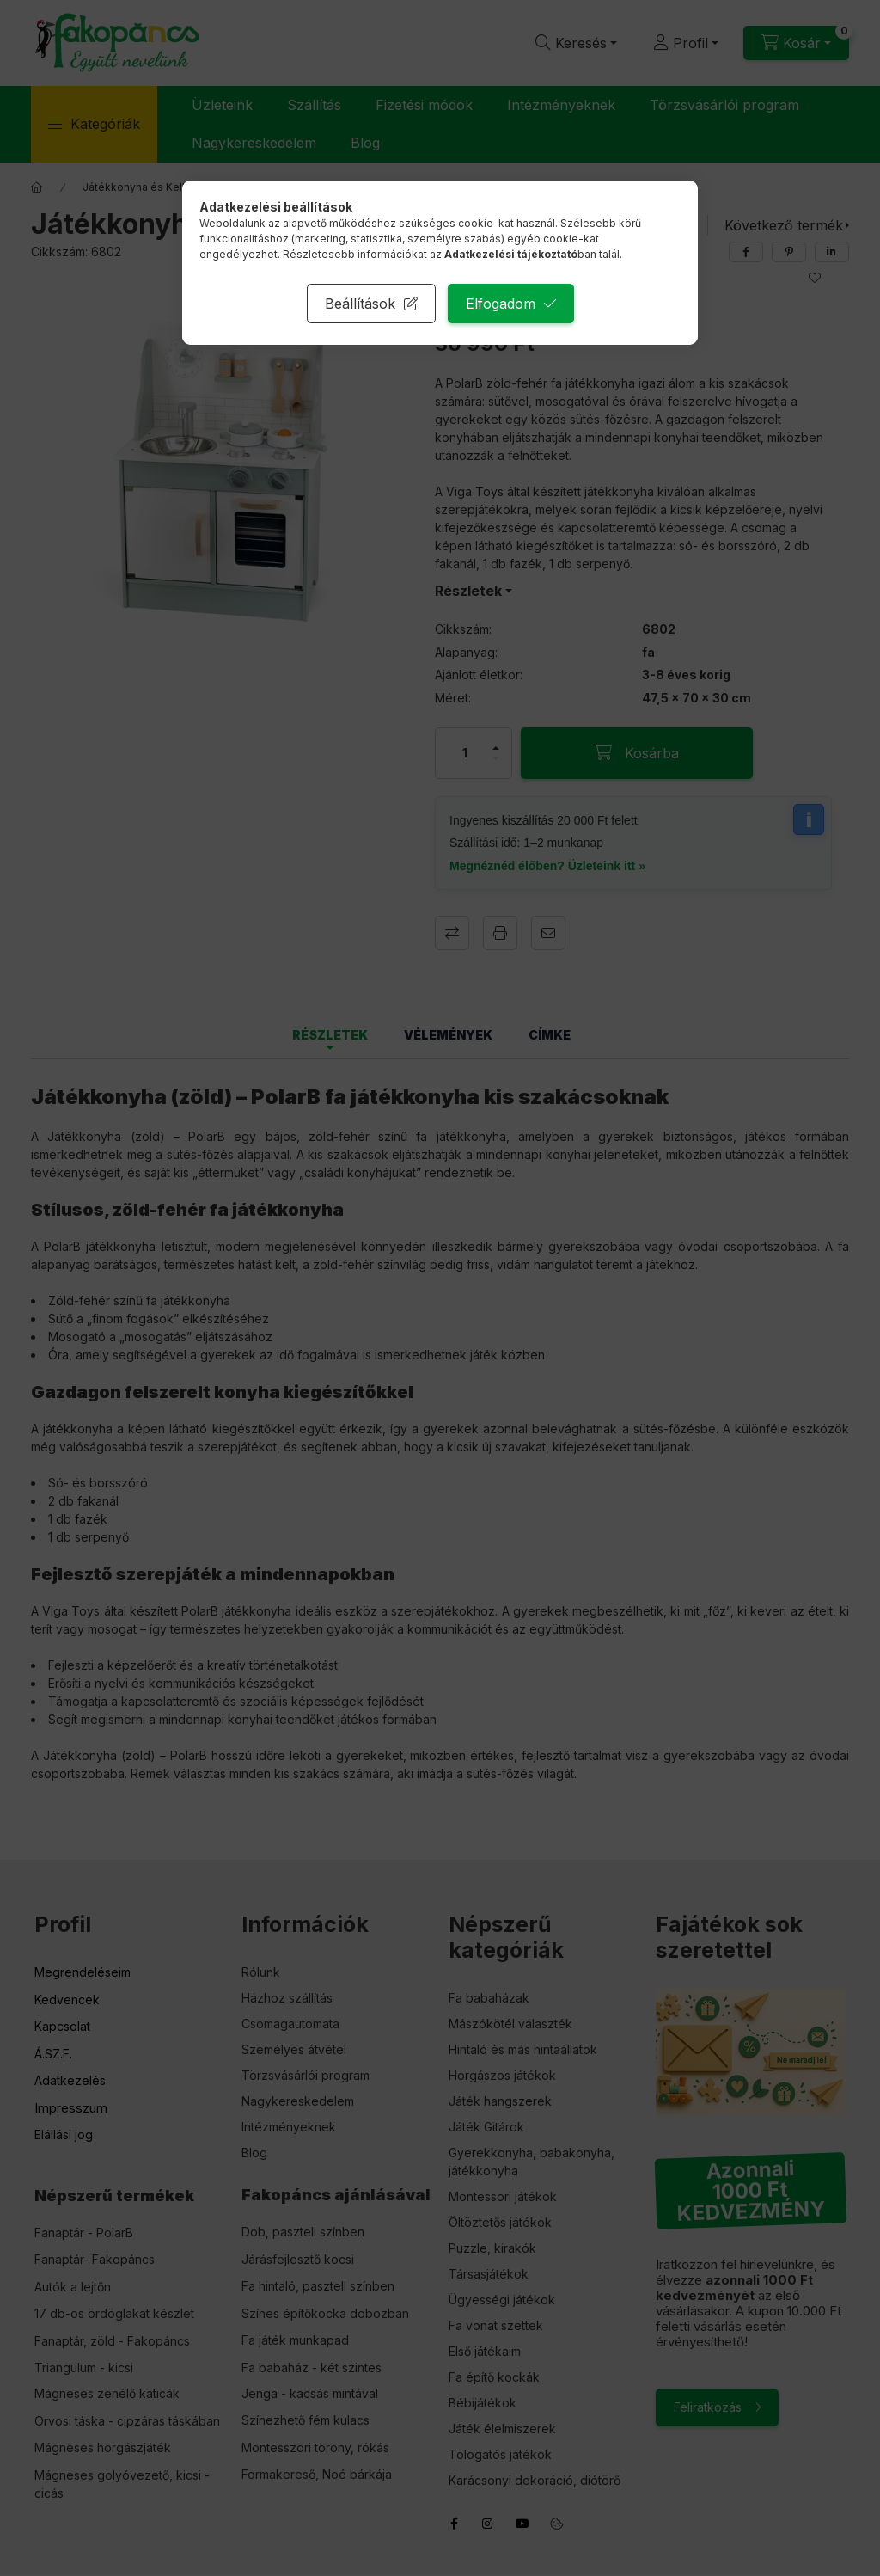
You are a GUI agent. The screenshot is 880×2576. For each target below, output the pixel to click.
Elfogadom (500, 303)
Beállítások (360, 303)
